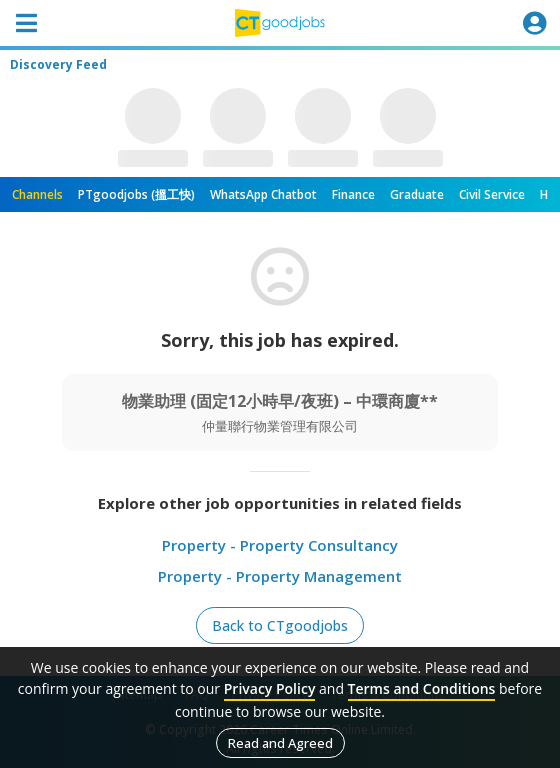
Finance (353, 194)
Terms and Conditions (422, 688)
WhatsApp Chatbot (263, 194)
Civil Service (492, 194)
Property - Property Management (280, 576)
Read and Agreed (280, 743)
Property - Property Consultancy (280, 545)
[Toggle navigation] (26, 23)
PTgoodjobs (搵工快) (136, 194)
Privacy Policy (270, 688)
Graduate (417, 194)
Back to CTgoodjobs (280, 625)
